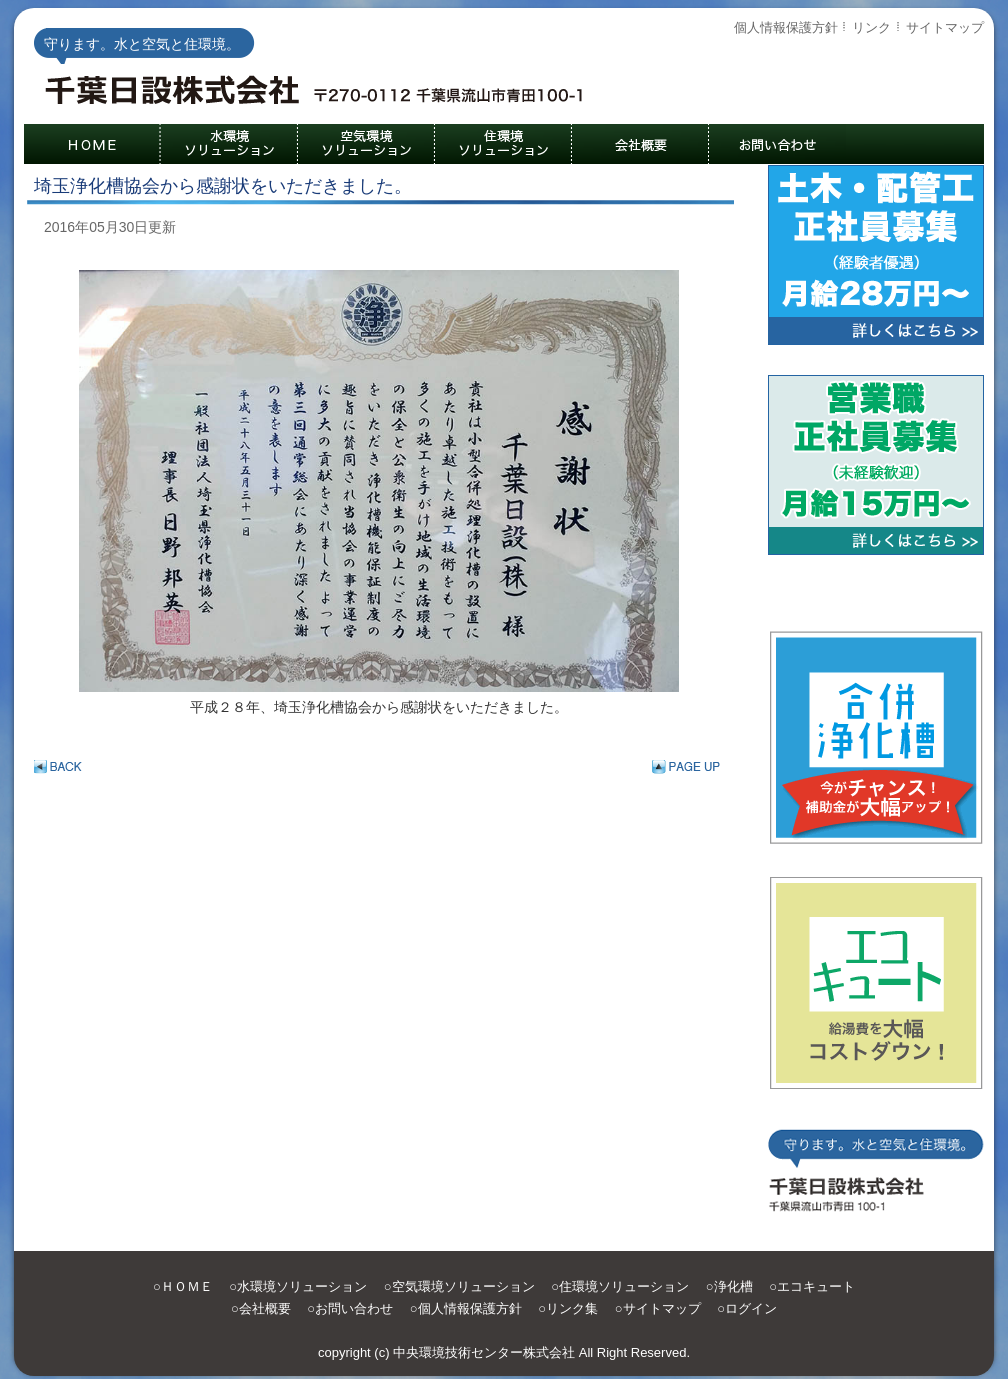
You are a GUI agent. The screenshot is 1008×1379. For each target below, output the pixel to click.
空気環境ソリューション (463, 1286)
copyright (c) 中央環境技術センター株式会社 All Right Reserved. (504, 1352)
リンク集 (572, 1308)
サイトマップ (945, 27)
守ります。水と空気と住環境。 (324, 94)
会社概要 (265, 1308)
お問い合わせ (354, 1308)
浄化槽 (733, 1286)
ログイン (751, 1308)
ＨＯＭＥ (187, 1286)
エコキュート (816, 1286)
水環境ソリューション (302, 1286)
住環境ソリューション (624, 1286)
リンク (871, 27)
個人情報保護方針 (786, 27)
